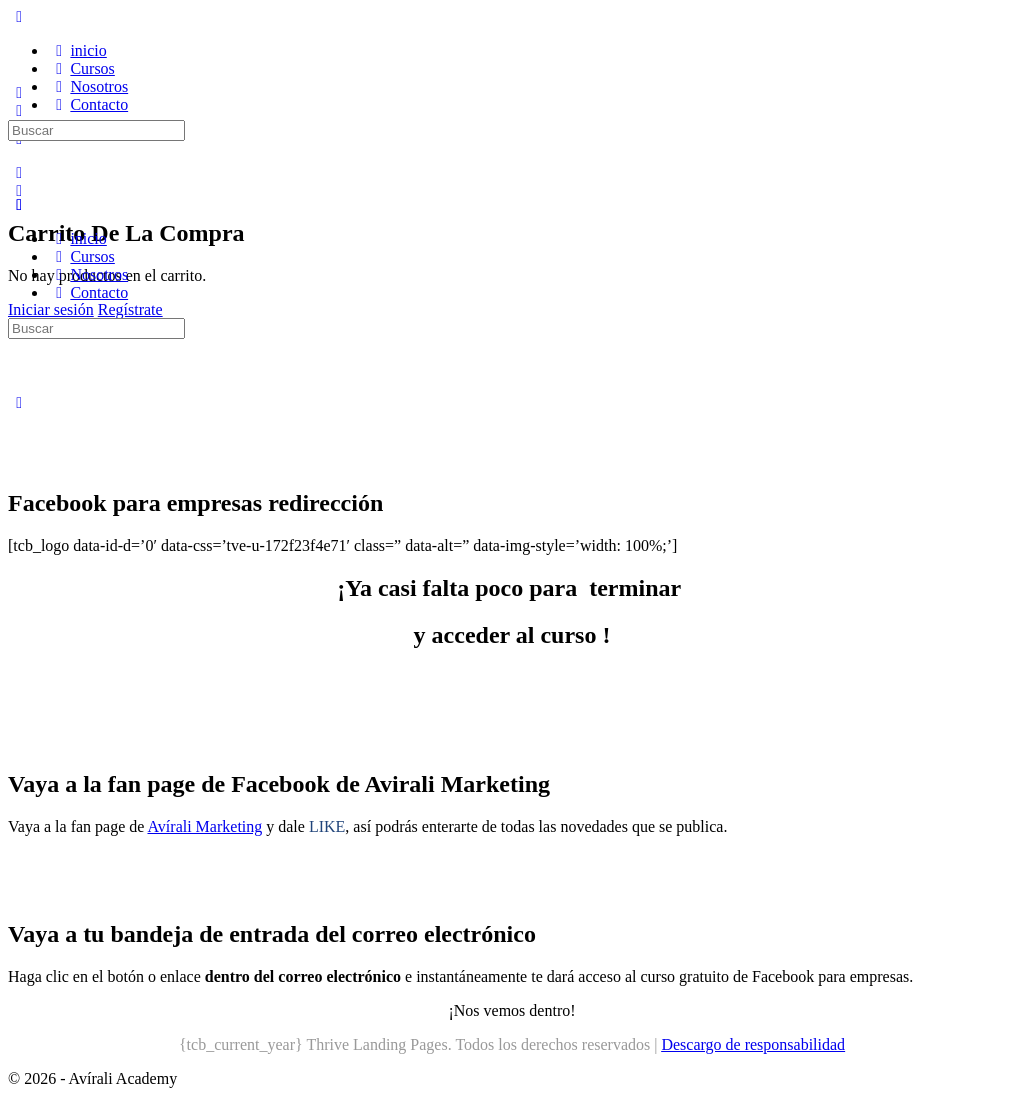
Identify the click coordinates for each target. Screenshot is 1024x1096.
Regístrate (130, 309)
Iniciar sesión (51, 309)
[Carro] (19, 190)
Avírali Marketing (204, 826)
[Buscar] (19, 172)
